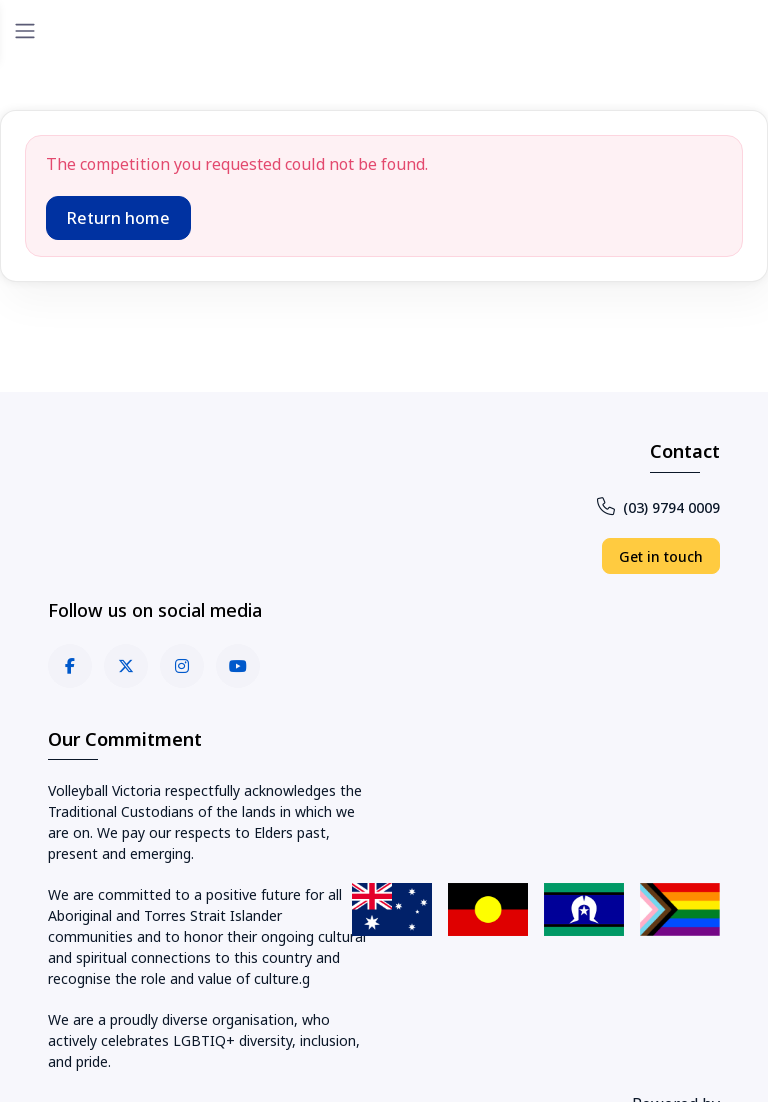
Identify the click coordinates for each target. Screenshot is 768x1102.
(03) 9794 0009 (658, 507)
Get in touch (661, 556)
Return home (118, 218)
